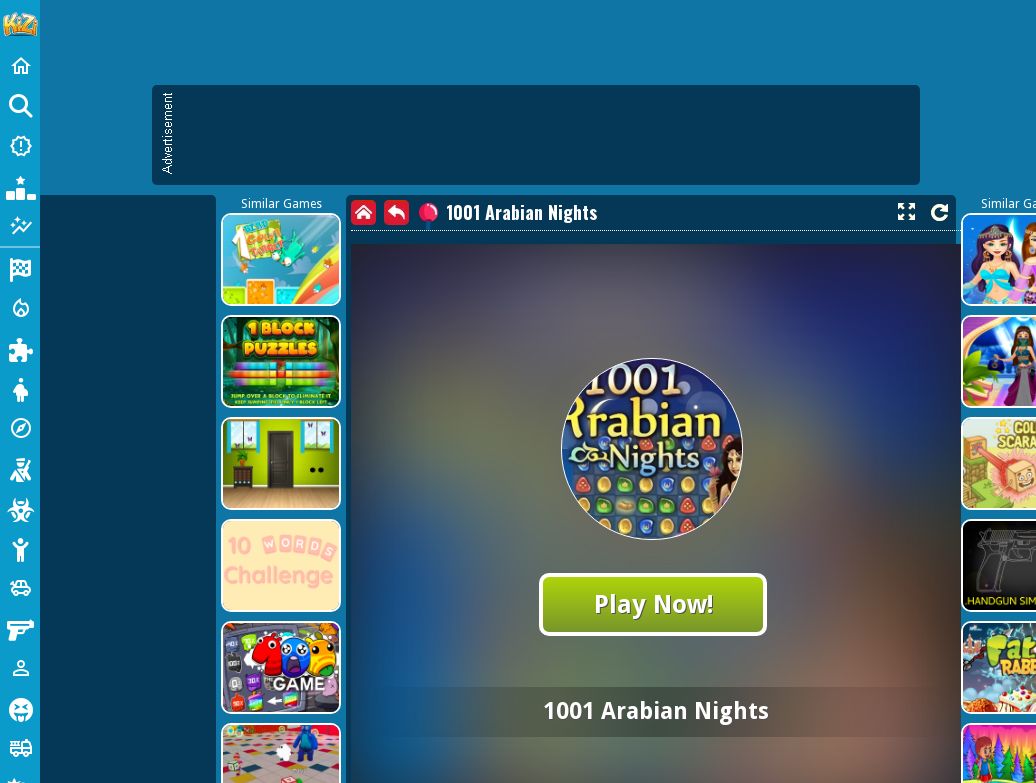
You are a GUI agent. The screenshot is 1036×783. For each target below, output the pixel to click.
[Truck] (20, 748)
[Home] (20, 66)
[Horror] (20, 708)
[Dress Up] (20, 388)
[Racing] (20, 268)
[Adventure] (20, 428)
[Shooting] (20, 468)
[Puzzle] (20, 348)
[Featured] (20, 226)
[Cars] (20, 588)
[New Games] (20, 146)
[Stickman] (20, 548)
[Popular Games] (20, 186)
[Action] (20, 308)
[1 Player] (20, 668)
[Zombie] (20, 508)
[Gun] (20, 628)
